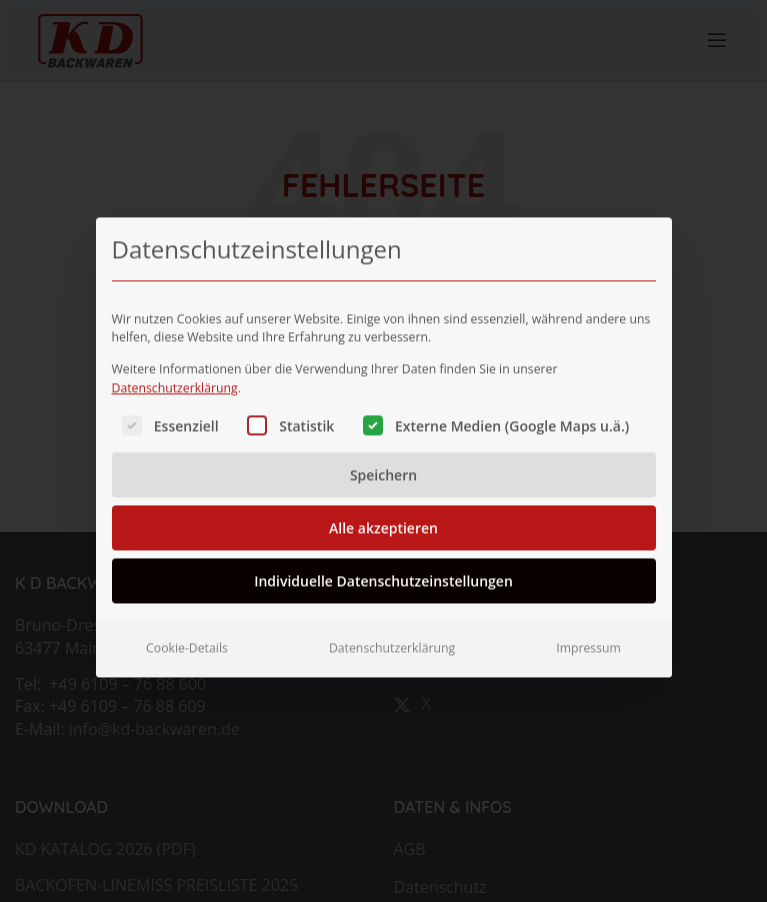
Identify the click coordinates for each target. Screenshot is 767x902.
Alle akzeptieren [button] (383, 510)
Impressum (588, 630)
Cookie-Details (187, 630)
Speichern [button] (383, 457)
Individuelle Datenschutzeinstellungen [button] (383, 563)
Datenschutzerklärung (175, 370)
